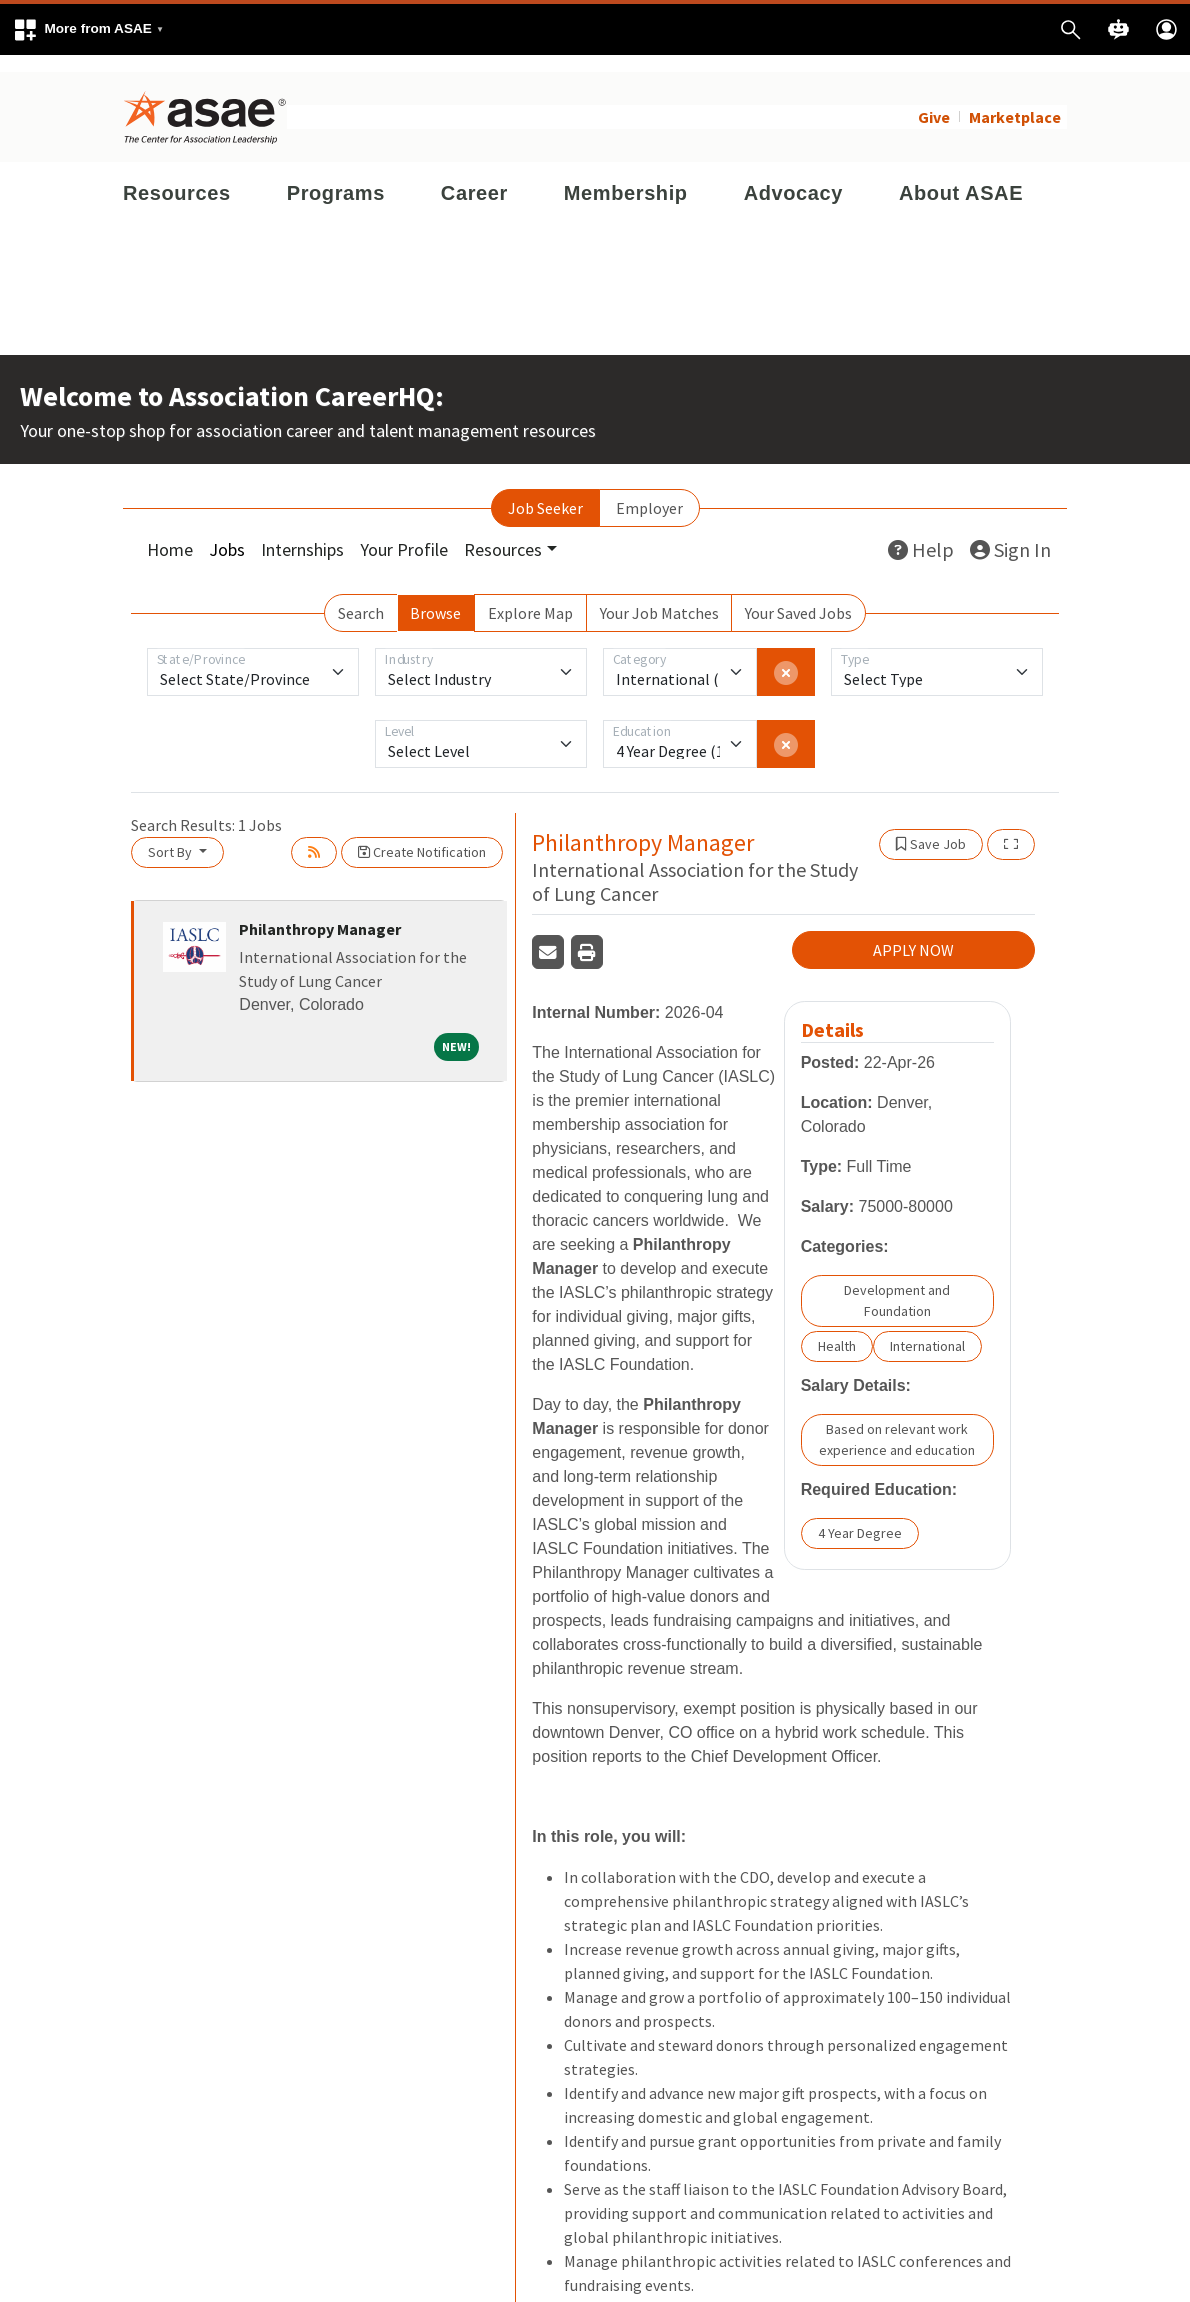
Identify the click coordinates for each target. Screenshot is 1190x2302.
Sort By (171, 835)
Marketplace (1015, 100)
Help (921, 532)
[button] (88, 29)
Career (474, 176)
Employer (649, 491)
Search (361, 596)
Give (934, 100)
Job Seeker (545, 491)
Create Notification (422, 835)
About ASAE (961, 176)
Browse (435, 596)
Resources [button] (503, 532)
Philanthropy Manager (320, 912)
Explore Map (530, 596)
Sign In (1010, 532)
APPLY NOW (913, 933)
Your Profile (404, 532)
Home (170, 532)
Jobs (227, 532)
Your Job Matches (659, 596)
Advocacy (793, 176)
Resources (177, 176)
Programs (336, 176)
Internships (302, 532)
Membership (626, 176)
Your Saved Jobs (798, 596)
